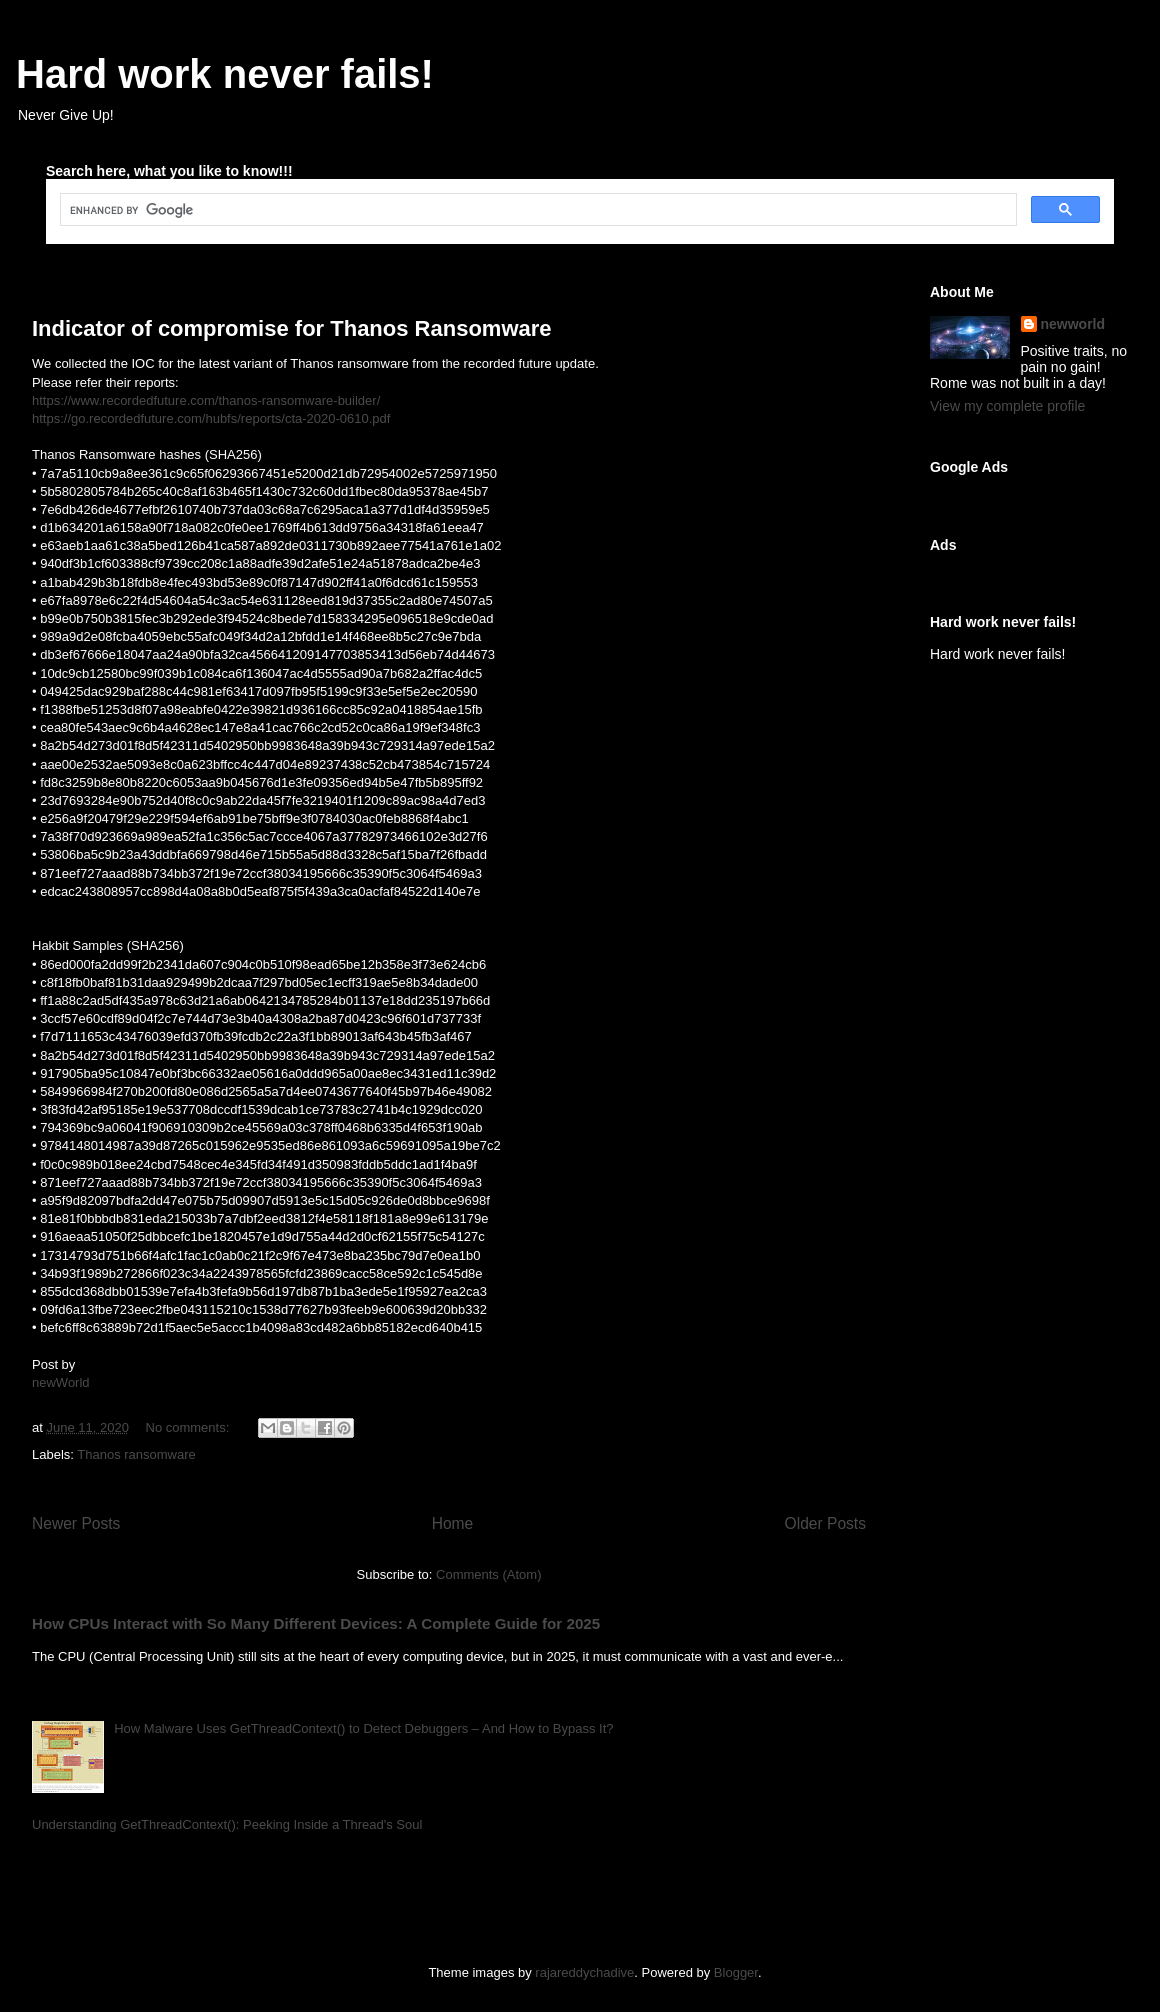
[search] (536, 210)
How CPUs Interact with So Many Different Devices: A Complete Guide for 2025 (316, 1623)
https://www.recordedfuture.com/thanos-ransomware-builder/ (206, 400)
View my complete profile (1007, 406)
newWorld (61, 1382)
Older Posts (825, 1523)
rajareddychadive (584, 1972)
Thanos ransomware (136, 1454)
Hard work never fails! (225, 74)
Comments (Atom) (488, 1574)
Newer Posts (76, 1523)
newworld (1073, 324)
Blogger (736, 1972)
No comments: (189, 1427)
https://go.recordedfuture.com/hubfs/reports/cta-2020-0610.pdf (211, 418)
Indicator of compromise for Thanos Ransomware (292, 328)
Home (453, 1523)
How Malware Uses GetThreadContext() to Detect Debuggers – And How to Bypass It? (363, 1728)
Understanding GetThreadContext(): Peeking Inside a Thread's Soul (227, 1824)
